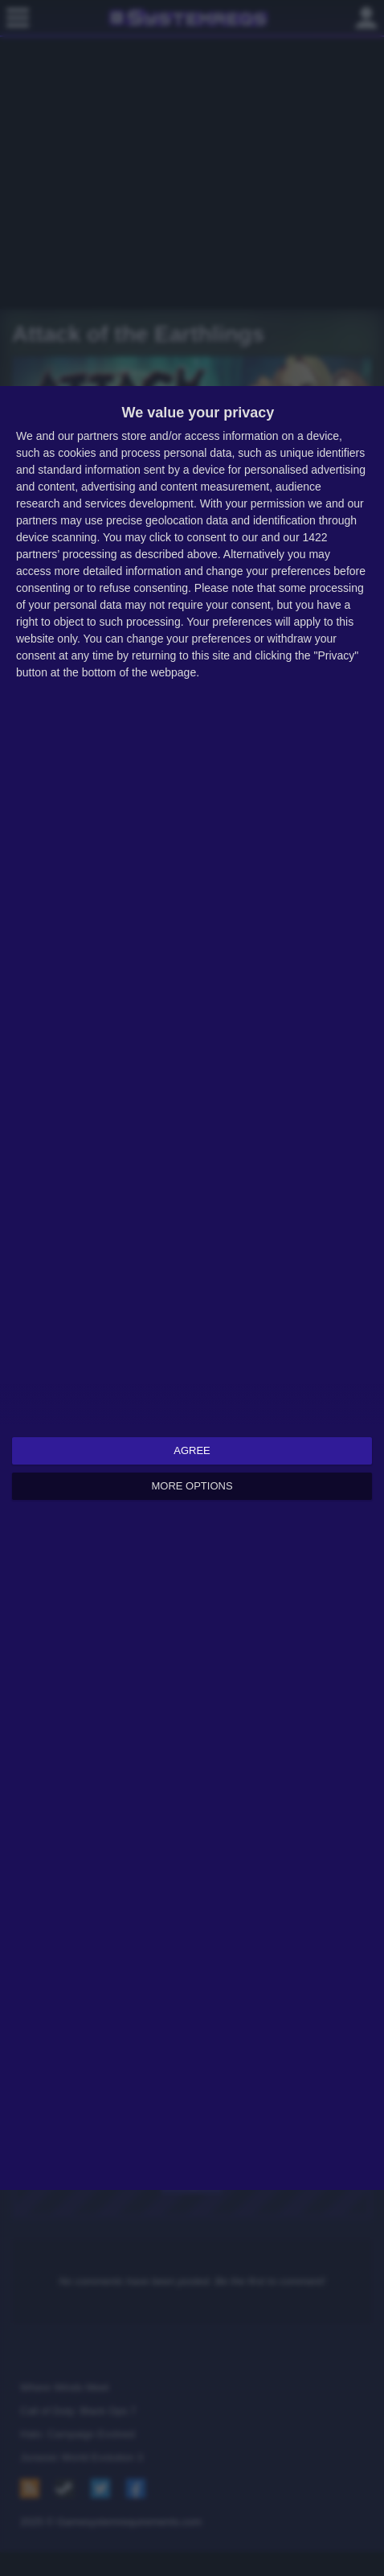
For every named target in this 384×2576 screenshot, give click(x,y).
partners (97, 436)
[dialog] (192, 1287)
